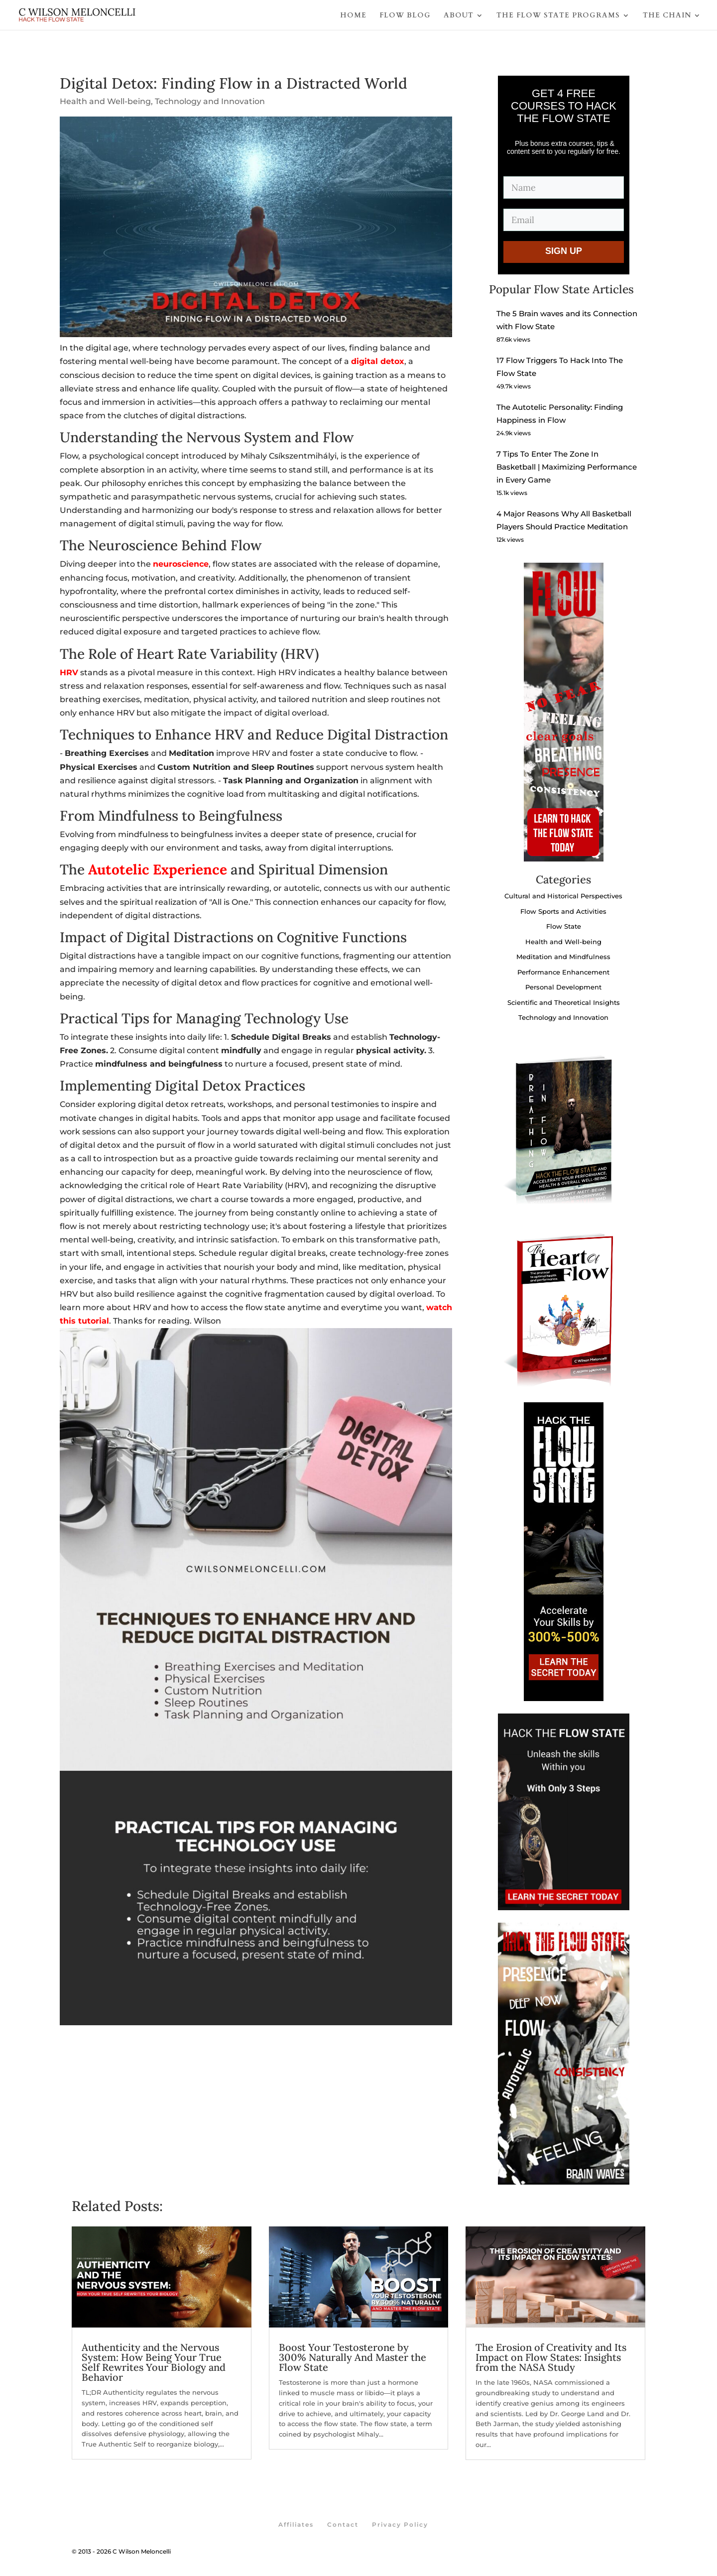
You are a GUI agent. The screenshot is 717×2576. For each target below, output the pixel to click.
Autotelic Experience (157, 869)
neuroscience (181, 564)
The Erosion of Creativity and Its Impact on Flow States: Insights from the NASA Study (551, 2357)
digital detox (377, 361)
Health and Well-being (105, 101)
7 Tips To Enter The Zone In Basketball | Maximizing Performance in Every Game (566, 467)
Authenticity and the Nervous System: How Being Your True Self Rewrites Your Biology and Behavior (154, 2362)
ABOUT (459, 15)
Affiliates (296, 2524)
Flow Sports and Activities (563, 911)
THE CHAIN (667, 15)
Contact (342, 2524)
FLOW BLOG (405, 15)
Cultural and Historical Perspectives (563, 896)
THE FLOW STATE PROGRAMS (558, 15)
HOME (353, 15)
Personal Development (563, 987)
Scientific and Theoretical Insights (563, 1002)
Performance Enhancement (563, 972)
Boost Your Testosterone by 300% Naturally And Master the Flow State (352, 2357)
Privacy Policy (400, 2524)
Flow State (563, 926)
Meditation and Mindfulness (563, 957)
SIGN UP (563, 251)
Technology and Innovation (210, 101)
